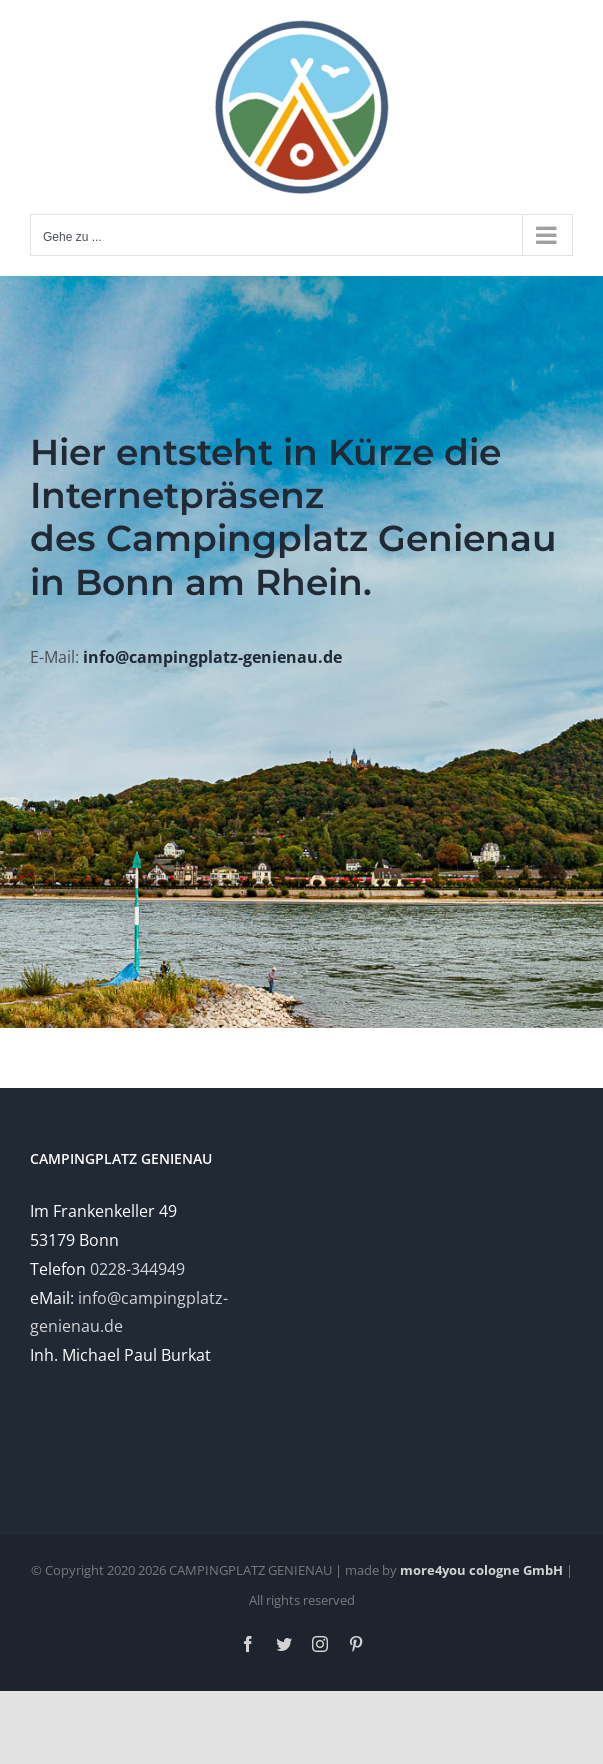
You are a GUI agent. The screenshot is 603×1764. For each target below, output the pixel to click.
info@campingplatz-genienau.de (212, 657)
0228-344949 (137, 1269)
